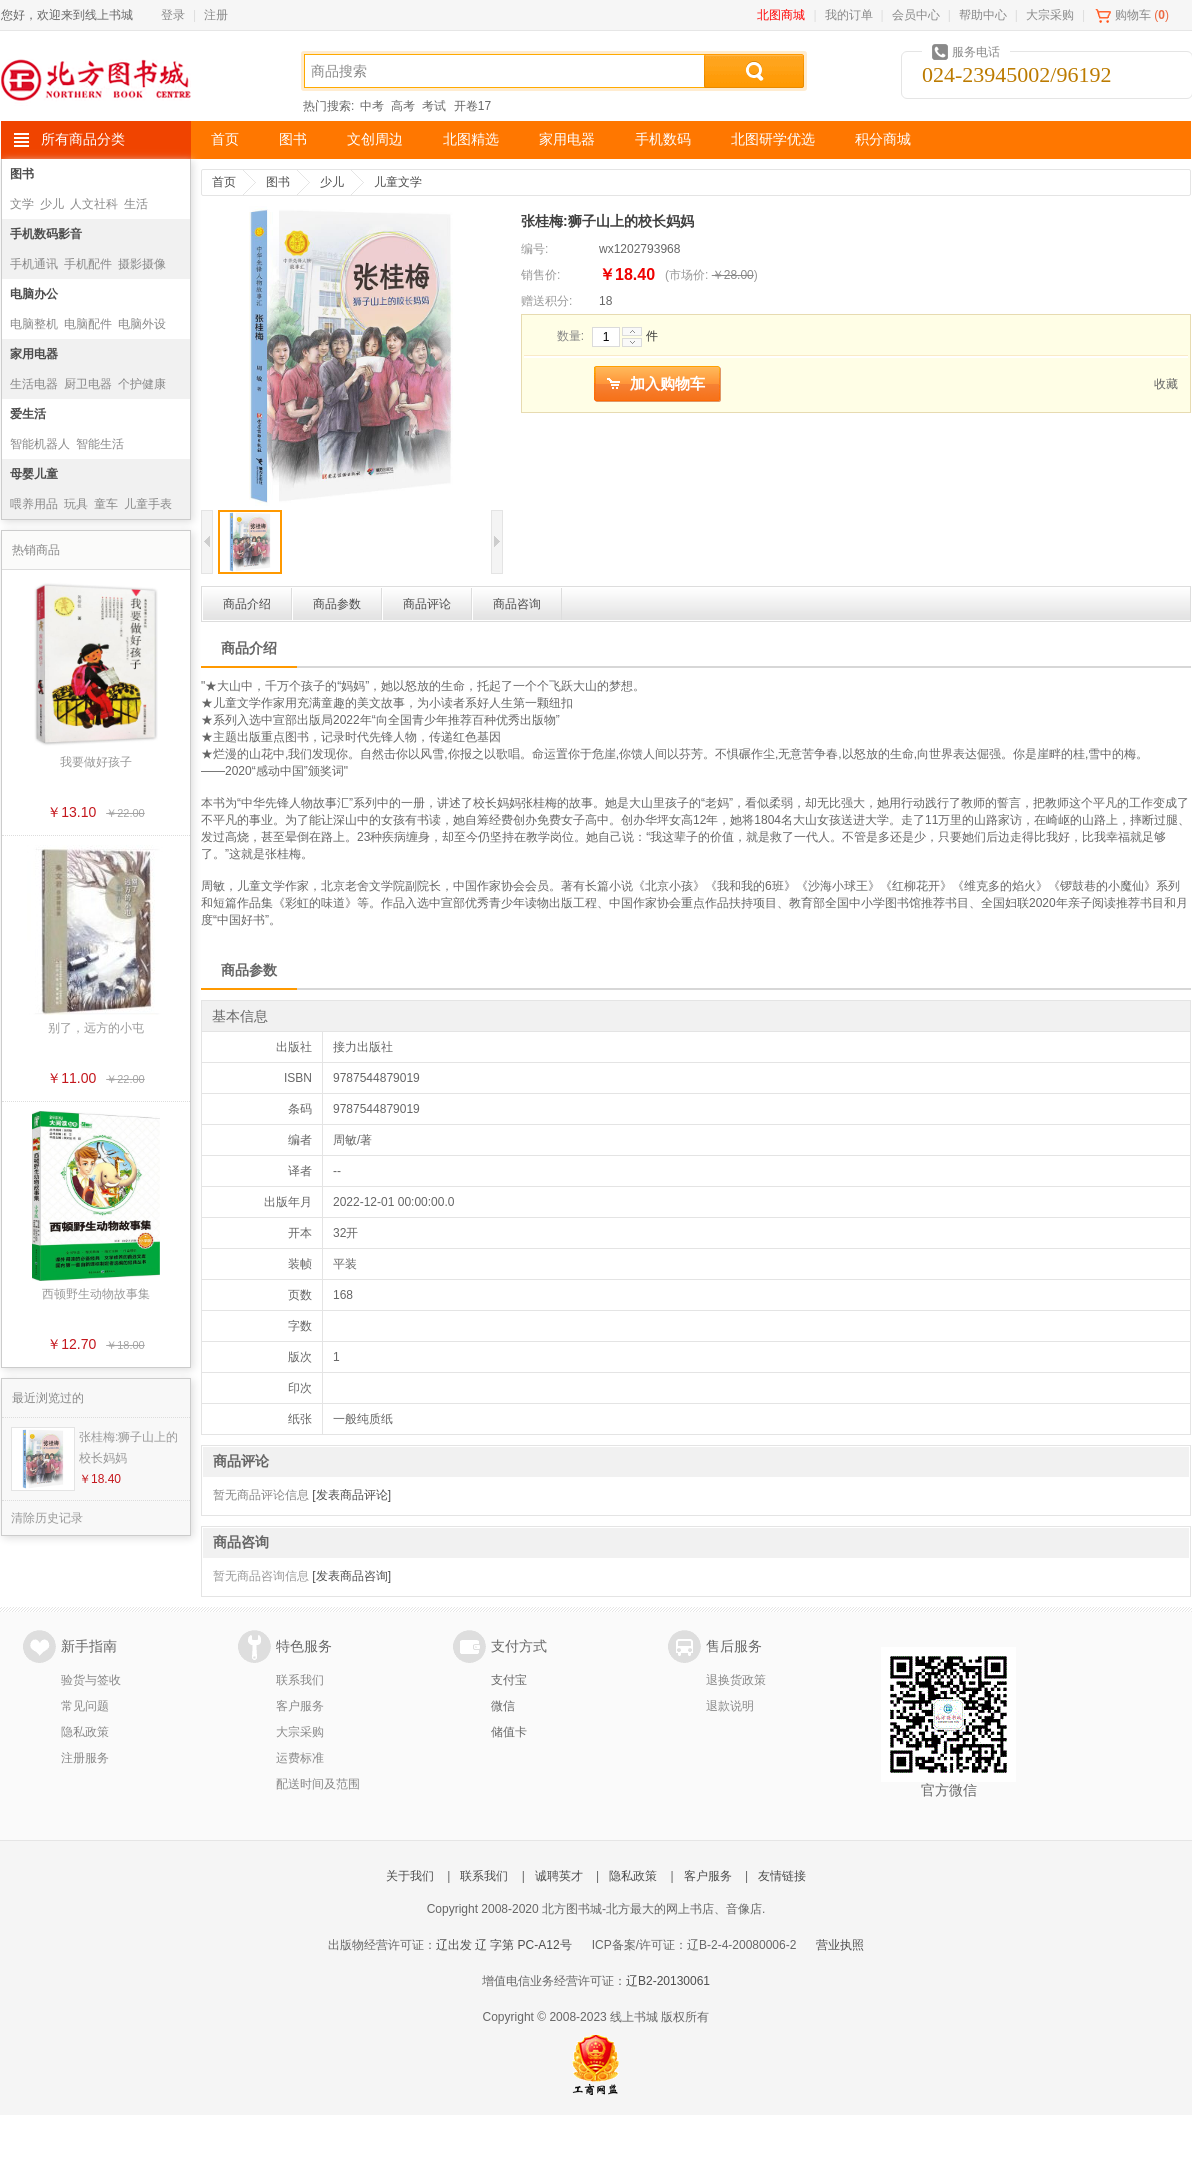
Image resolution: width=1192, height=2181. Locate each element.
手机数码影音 (46, 234)
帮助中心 (983, 15)
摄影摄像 (142, 264)
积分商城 (883, 139)
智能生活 (100, 444)
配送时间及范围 (318, 1784)
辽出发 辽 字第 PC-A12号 (504, 1945)
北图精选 (471, 139)
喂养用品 (34, 504)
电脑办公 (34, 294)
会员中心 (916, 15)
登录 (173, 15)
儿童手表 (148, 504)
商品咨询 (517, 604)
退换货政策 (736, 1680)
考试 (434, 106)
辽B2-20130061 (668, 1981)
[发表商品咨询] (351, 1576)
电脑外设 (142, 324)
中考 (372, 106)
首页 (225, 139)
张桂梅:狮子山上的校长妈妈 (128, 1447)
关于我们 (410, 1876)
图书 (293, 139)
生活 (136, 204)
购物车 (1133, 15)
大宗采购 (1050, 15)
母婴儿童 (34, 474)
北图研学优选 (773, 139)
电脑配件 (88, 324)
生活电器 (34, 384)
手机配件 (88, 264)
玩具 (76, 504)
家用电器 (567, 139)
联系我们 (300, 1680)
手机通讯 (34, 264)
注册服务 (85, 1758)
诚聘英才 (559, 1876)
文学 (22, 204)
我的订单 (849, 15)
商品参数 (337, 604)
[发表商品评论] (351, 1495)
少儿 (52, 204)
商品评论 (427, 604)
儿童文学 (398, 182)
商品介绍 (247, 604)
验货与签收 (91, 1680)
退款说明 (730, 1706)
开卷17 (472, 106)
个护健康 (142, 384)
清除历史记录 (47, 1518)
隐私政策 (85, 1732)
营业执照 (840, 1945)
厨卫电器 (88, 384)
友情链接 (782, 1876)
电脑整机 (34, 324)
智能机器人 (40, 444)
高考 (403, 106)
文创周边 (375, 139)
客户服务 (300, 1706)
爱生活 (28, 414)
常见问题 (85, 1706)
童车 (106, 504)
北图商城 (781, 15)
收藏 (1166, 384)
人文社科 (94, 204)
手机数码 (663, 139)
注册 (216, 15)
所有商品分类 (83, 139)
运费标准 (300, 1758)
